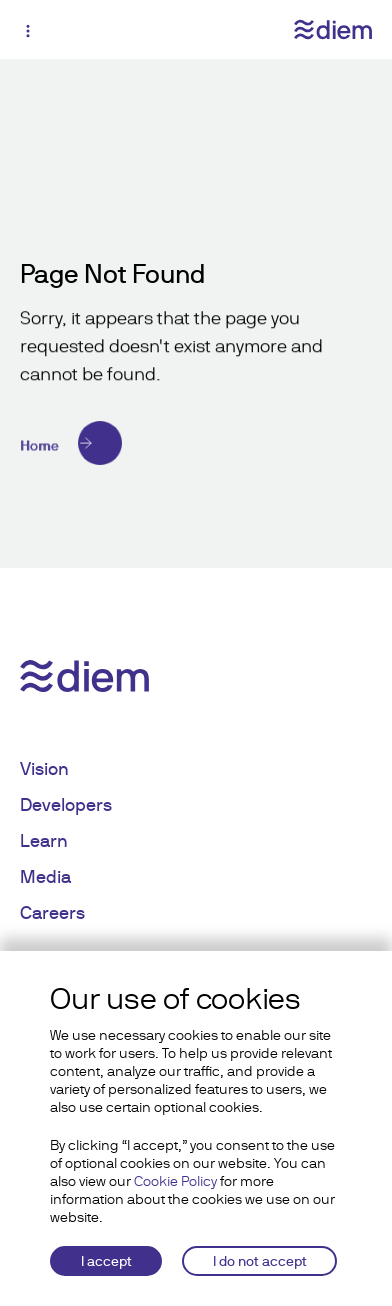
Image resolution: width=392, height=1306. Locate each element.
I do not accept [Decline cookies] (260, 1261)
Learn (44, 840)
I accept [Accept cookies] (106, 1261)
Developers (66, 804)
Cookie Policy (175, 1181)
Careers (52, 912)
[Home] (196, 443)
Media (45, 876)
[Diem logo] (333, 29)
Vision (44, 768)
